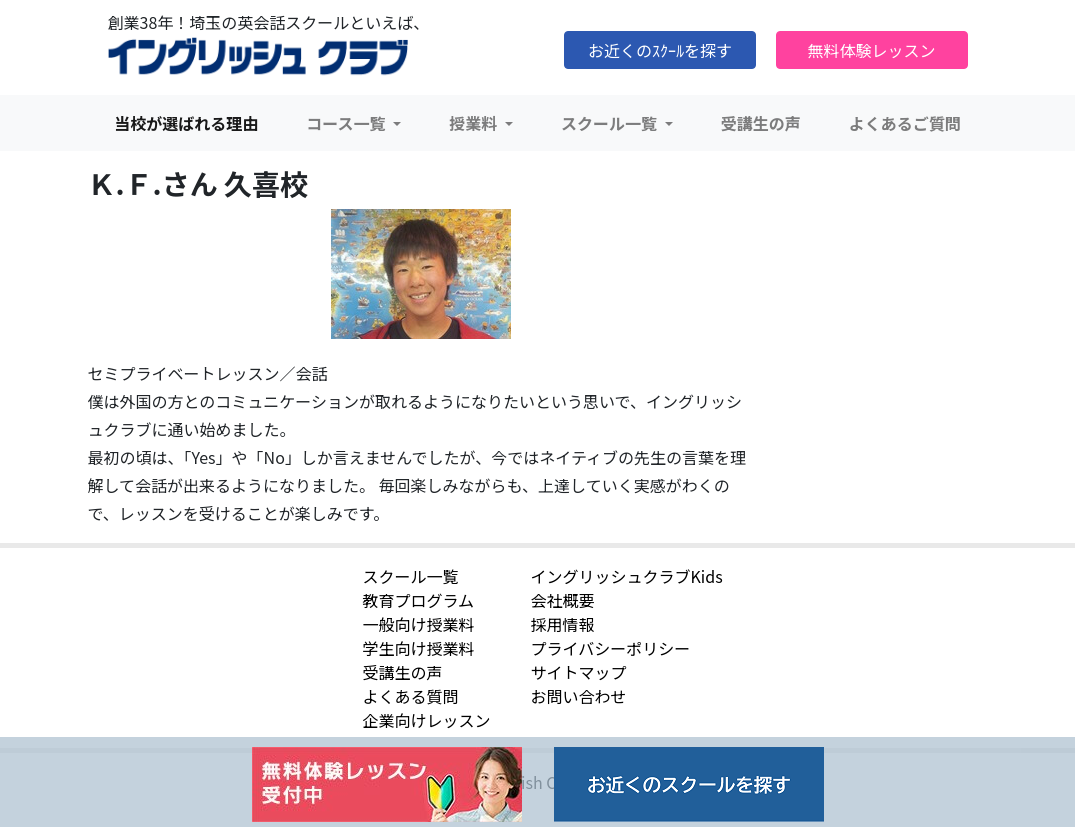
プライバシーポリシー (611, 648)
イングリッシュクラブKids (627, 576)
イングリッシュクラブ (258, 57)
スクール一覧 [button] (611, 123)
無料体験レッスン (871, 50)
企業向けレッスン (427, 720)
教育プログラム (419, 600)
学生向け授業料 (419, 648)
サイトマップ (579, 672)
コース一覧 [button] (347, 123)
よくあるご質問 (905, 123)
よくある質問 (411, 696)
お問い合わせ (579, 696)
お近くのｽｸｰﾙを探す (660, 50)
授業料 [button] (475, 123)
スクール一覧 (411, 576)
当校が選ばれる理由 (186, 123)
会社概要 (563, 600)
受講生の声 (761, 123)
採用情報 (563, 624)
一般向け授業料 (419, 624)
